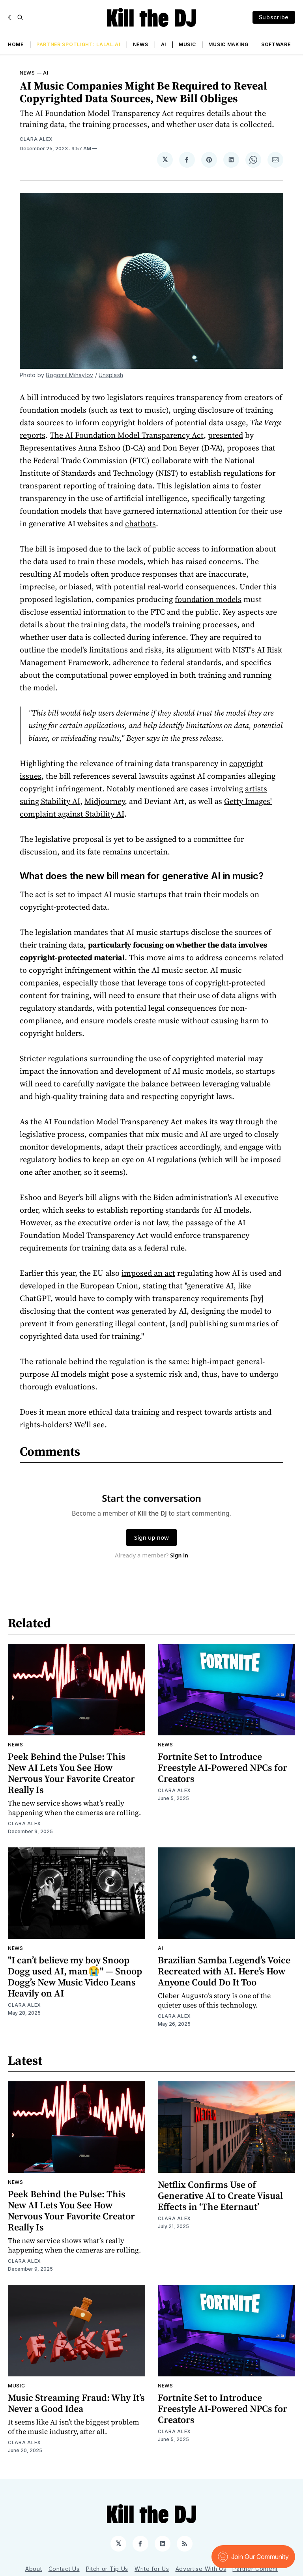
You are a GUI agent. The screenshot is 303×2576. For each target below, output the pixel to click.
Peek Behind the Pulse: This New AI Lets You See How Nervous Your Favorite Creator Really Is (71, 1773)
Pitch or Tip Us (107, 2568)
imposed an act (148, 1273)
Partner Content (255, 2568)
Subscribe (274, 17)
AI (163, 44)
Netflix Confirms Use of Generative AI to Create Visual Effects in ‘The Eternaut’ (220, 2195)
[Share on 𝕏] (165, 160)
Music (187, 44)
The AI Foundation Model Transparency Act (127, 435)
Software (276, 44)
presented (225, 435)
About (33, 2568)
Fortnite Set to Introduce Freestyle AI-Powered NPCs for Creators (222, 1767)
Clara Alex (36, 139)
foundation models (208, 599)
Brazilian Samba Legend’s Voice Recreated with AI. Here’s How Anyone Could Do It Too (224, 1971)
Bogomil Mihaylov (69, 375)
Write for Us (152, 2568)
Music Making (228, 44)
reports (32, 435)
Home (16, 44)
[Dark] (11, 17)
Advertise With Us (201, 2568)
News (140, 44)
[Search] (20, 17)
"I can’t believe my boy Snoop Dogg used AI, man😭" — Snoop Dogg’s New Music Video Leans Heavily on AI (75, 1976)
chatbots (140, 523)
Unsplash (111, 375)
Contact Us (64, 2568)
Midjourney (104, 801)
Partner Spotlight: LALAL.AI (78, 44)
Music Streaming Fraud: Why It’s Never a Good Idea (76, 2403)
